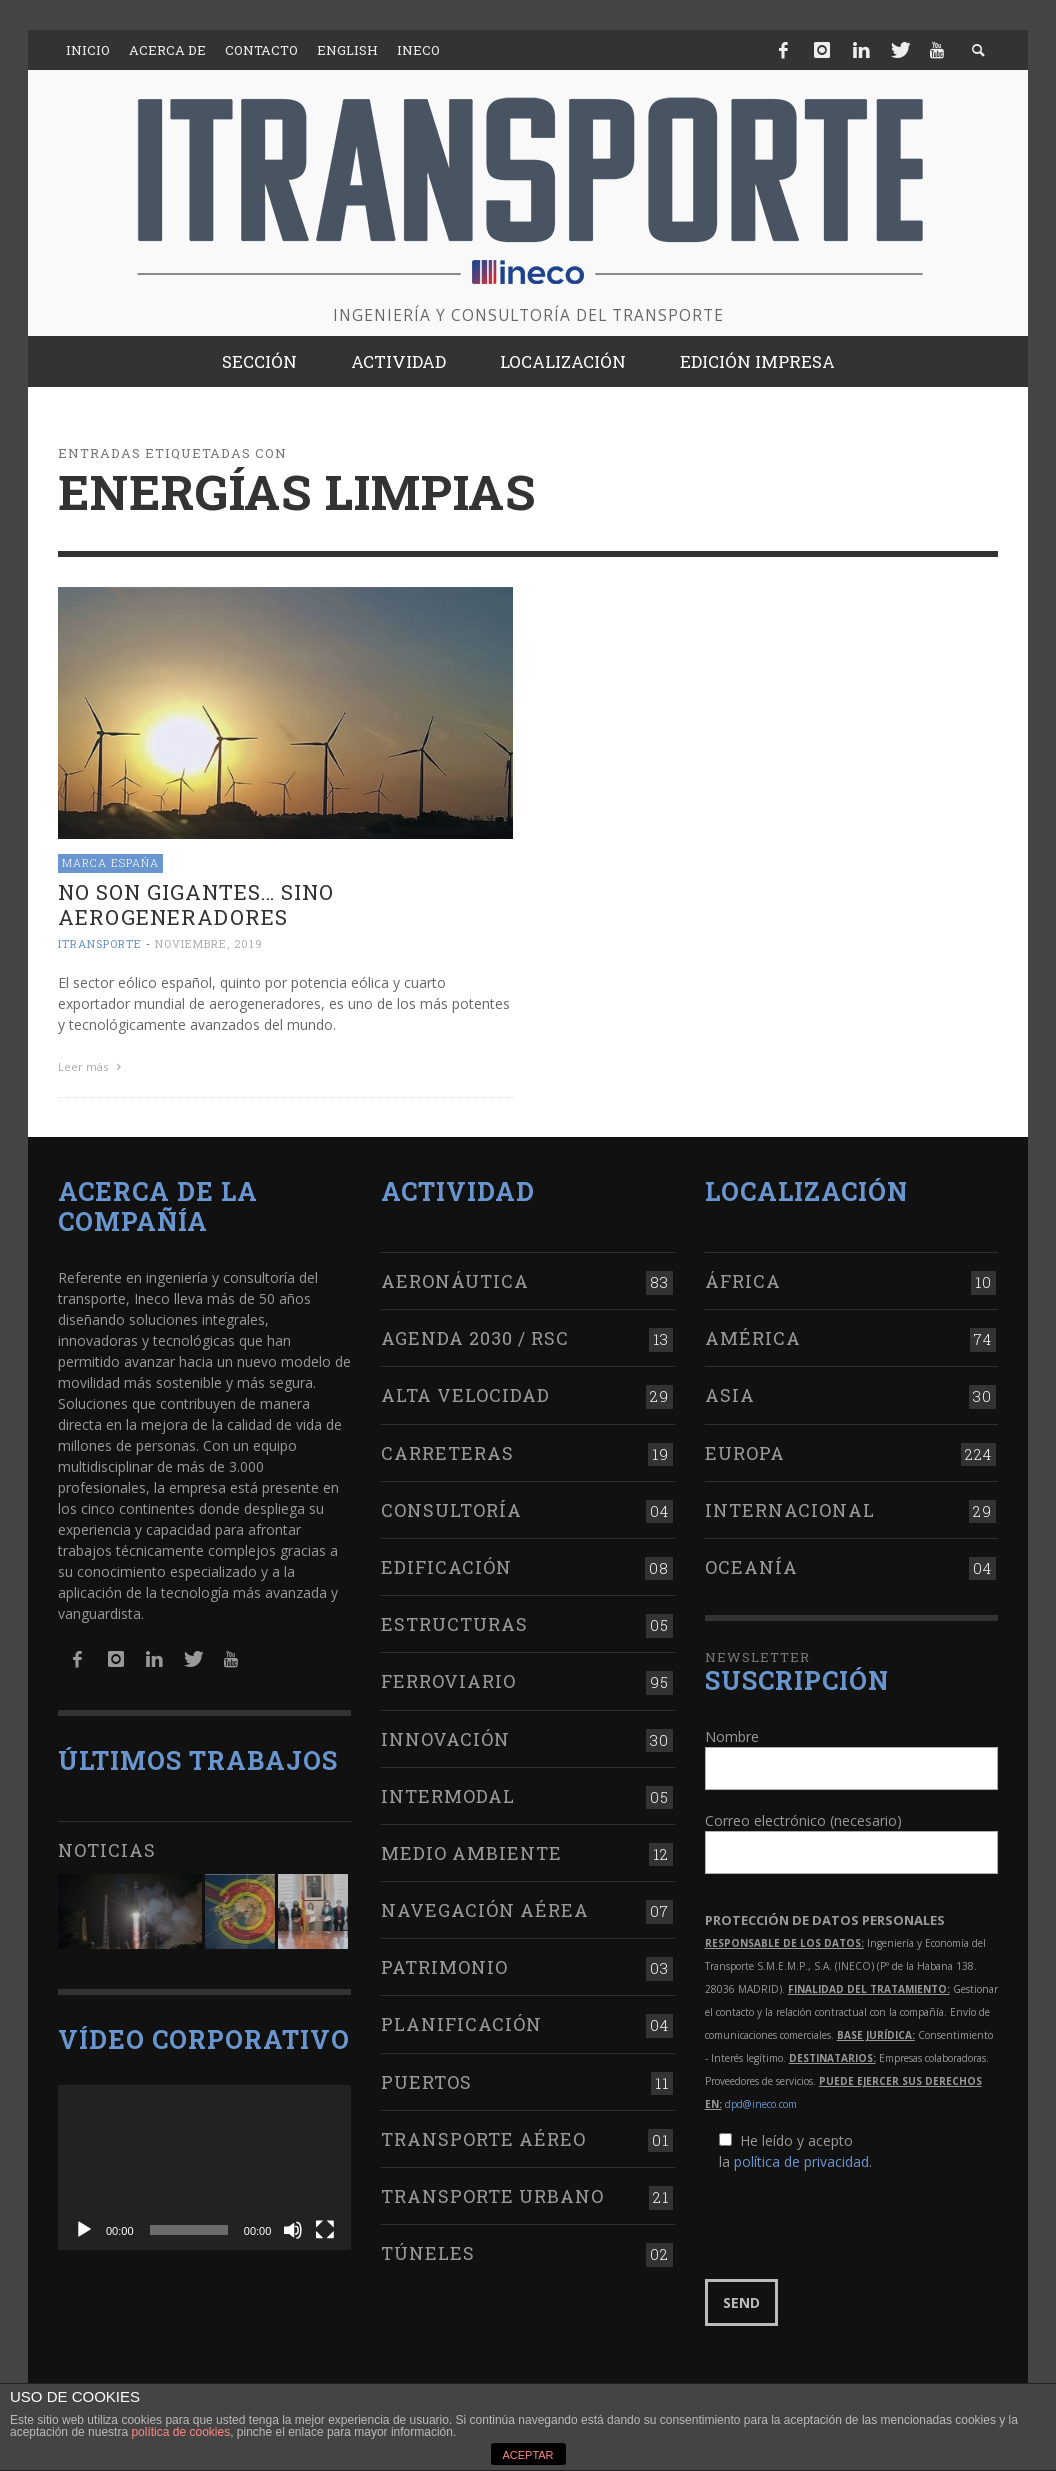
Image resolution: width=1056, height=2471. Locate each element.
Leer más (92, 1066)
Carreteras (447, 1449)
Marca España (110, 862)
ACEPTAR (527, 2455)
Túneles (428, 2250)
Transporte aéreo (483, 2135)
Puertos (426, 2078)
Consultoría (451, 1506)
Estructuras (454, 1621)
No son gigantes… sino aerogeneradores (196, 904)
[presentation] (857, 2223)
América (753, 1335)
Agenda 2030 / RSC (475, 1335)
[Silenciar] (293, 2226)
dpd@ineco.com (761, 2101)
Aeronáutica (455, 1278)
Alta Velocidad (465, 1392)
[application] (204, 2163)
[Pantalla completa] (325, 2226)
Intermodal (448, 1792)
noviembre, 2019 (209, 943)
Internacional (790, 1506)
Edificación (446, 1564)
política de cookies (180, 2432)
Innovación (445, 1735)
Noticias (107, 1847)
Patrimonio (444, 1964)
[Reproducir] (84, 2226)
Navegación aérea (485, 1907)
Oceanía (751, 1564)
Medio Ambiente (471, 1849)
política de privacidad (801, 2158)
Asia (730, 1392)
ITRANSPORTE (100, 943)
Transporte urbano (492, 2193)
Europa (745, 1449)
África (743, 1278)
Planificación (461, 2021)
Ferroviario (448, 1678)
